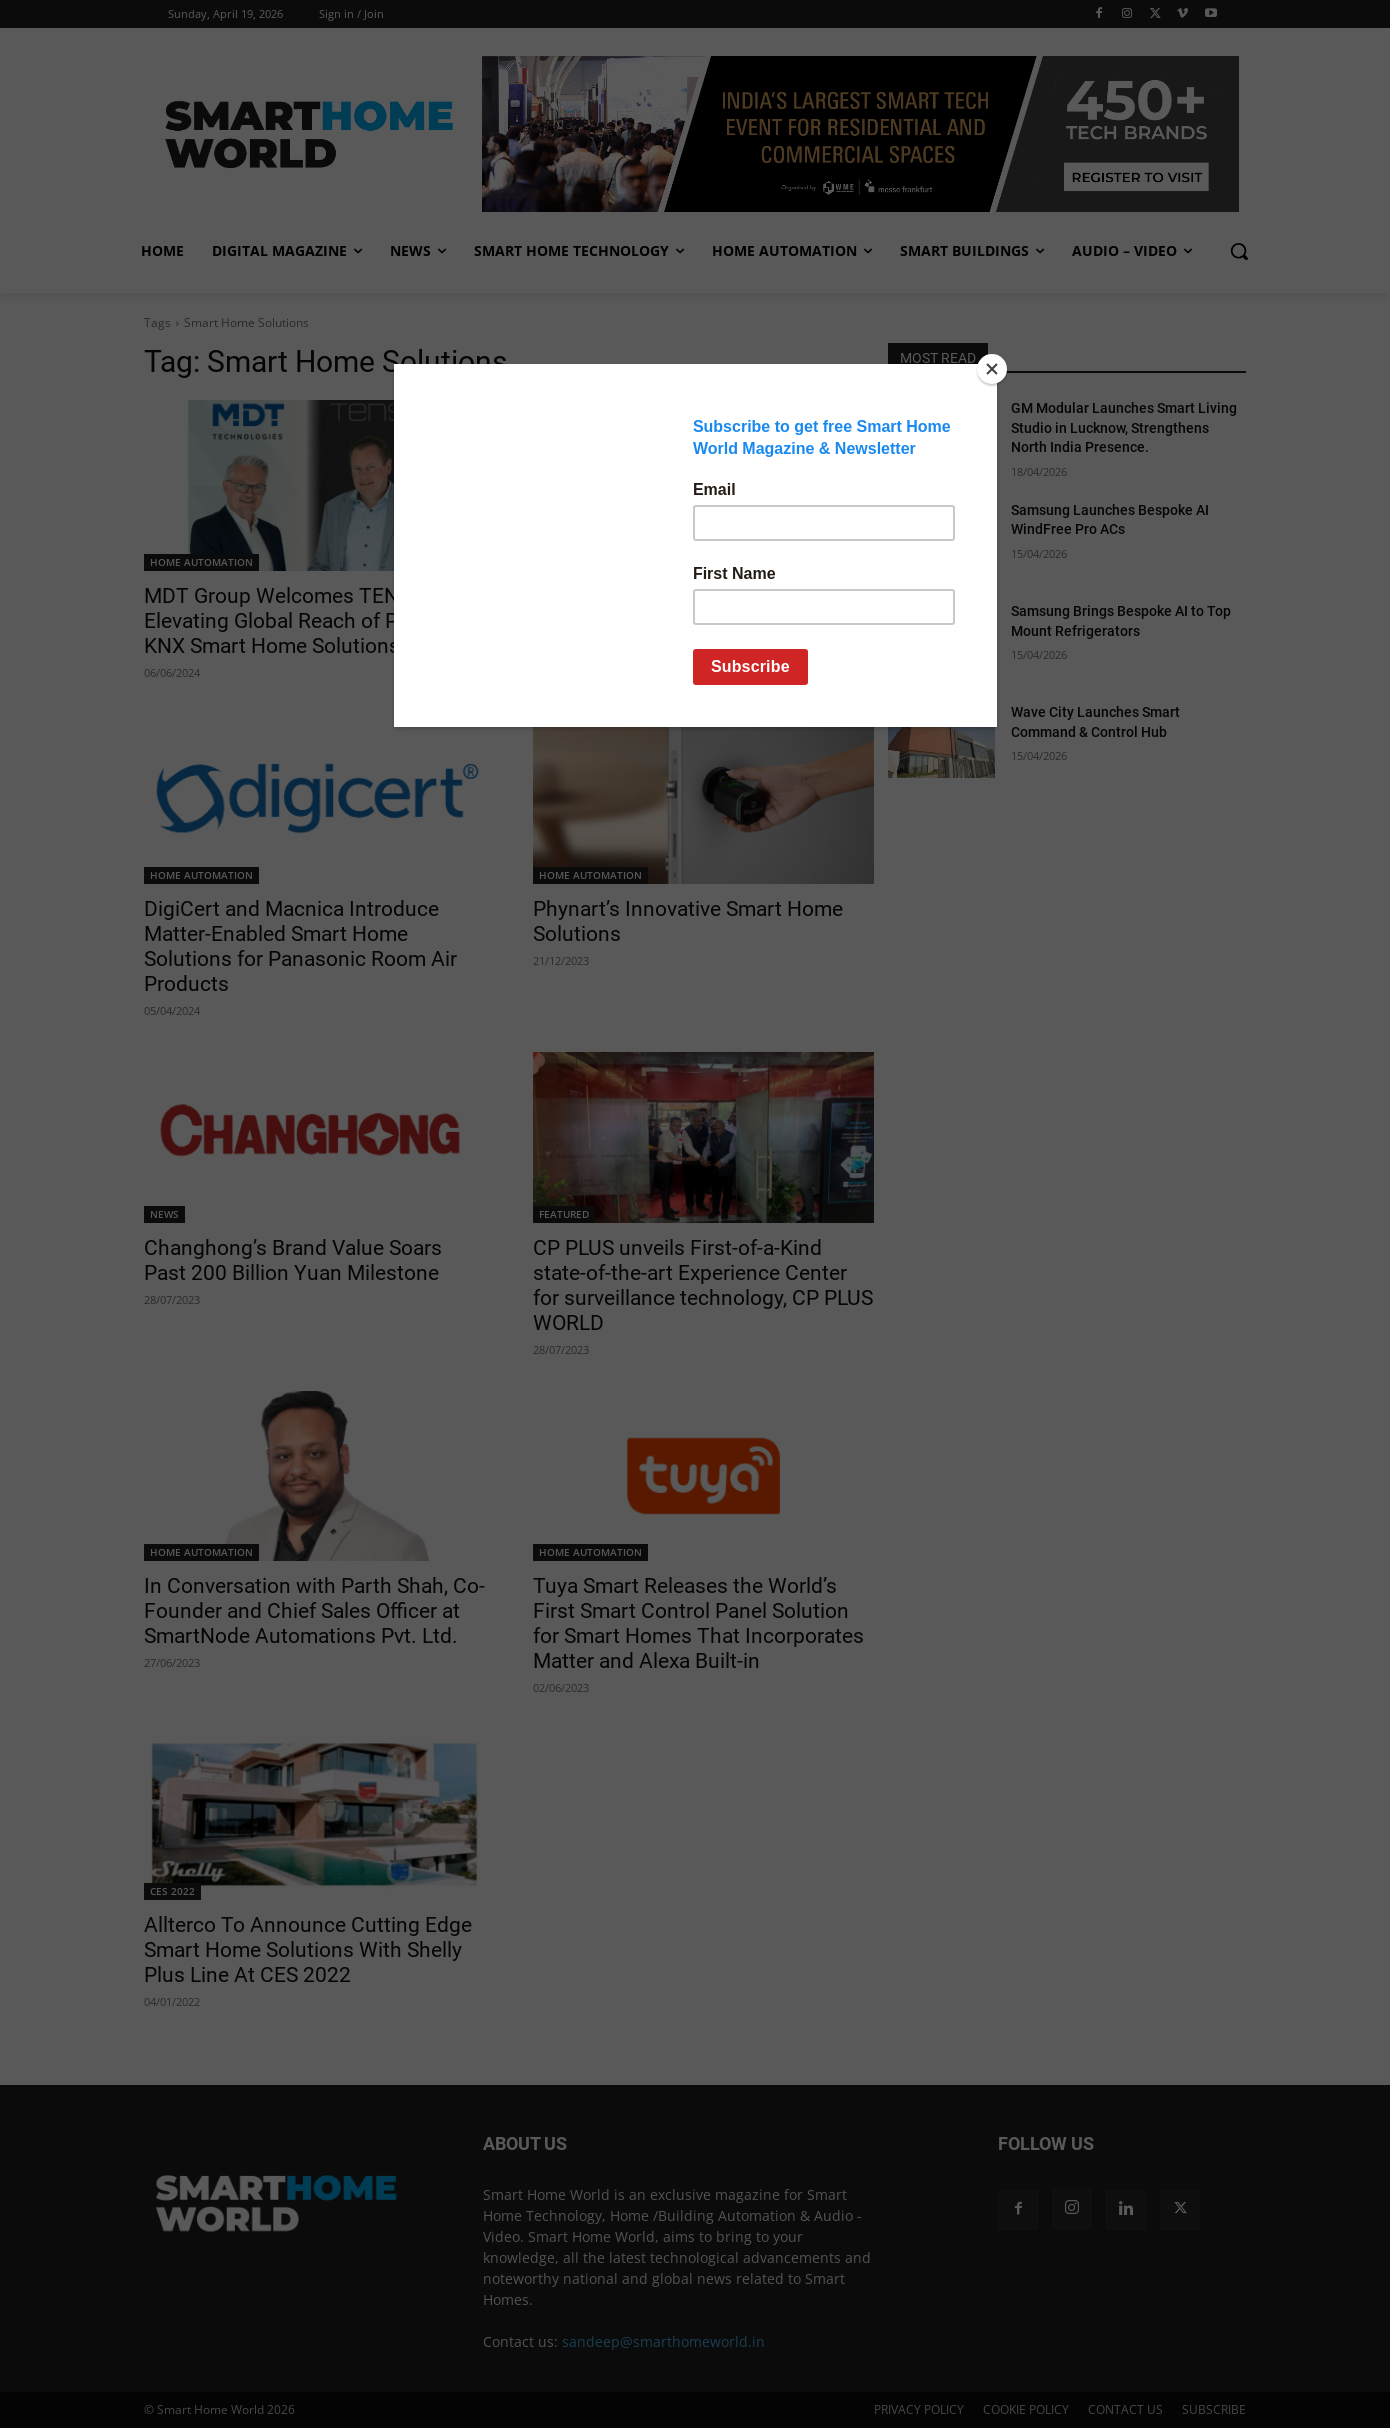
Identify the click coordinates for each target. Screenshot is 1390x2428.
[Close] (992, 369)
